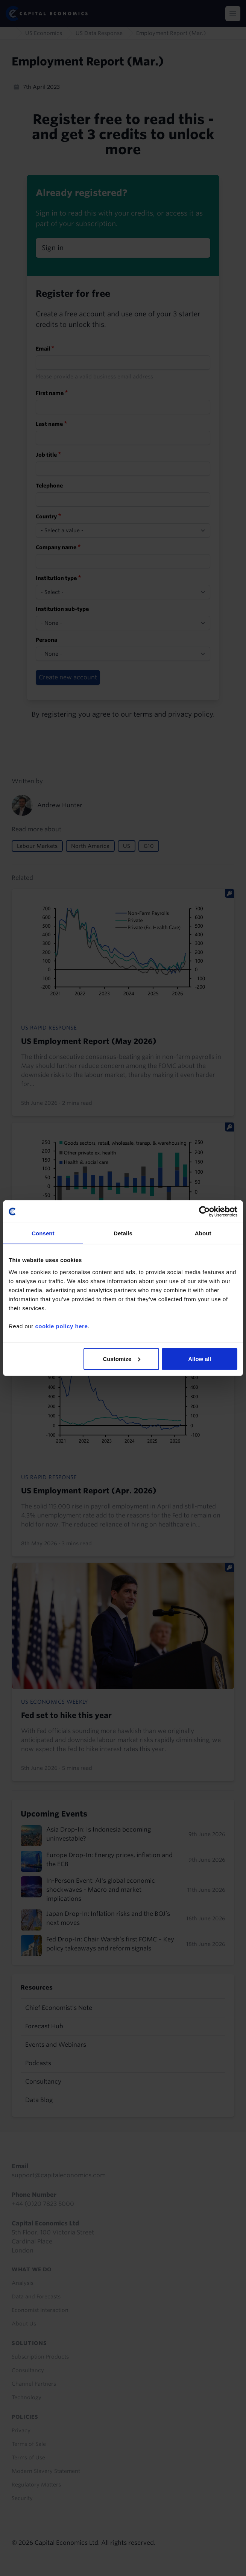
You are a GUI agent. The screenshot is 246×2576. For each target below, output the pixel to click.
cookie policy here (61, 1326)
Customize (121, 1358)
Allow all (199, 1358)
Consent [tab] (43, 1233)
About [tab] (203, 1233)
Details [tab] (123, 1233)
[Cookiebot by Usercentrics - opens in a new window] (204, 1211)
